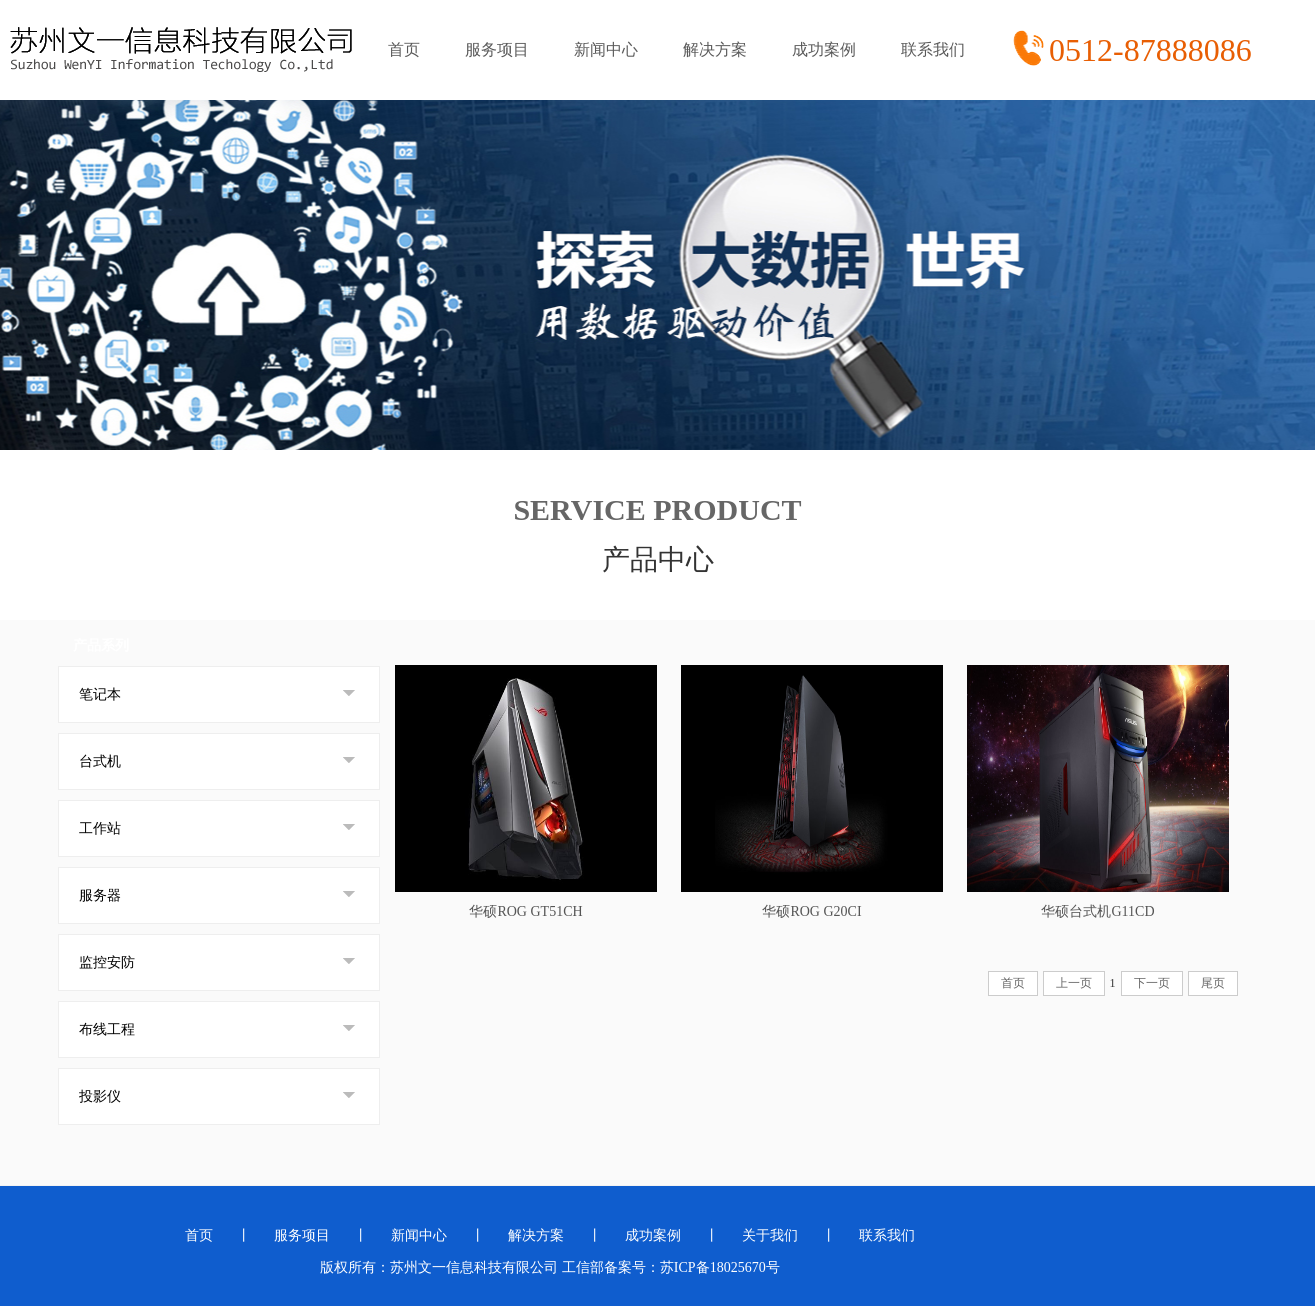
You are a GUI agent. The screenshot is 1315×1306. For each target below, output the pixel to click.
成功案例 (824, 49)
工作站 (100, 828)
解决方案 (715, 49)
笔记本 (100, 694)
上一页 (1074, 983)
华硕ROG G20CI (811, 911)
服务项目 (497, 49)
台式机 (100, 761)
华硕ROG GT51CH (525, 911)
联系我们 (933, 49)
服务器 (100, 895)
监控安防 (107, 962)
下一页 (1152, 983)
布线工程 (107, 1029)
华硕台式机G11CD (1097, 911)
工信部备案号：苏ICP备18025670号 (671, 1267)
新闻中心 (606, 49)
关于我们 (770, 1235)
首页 (404, 49)
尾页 (1213, 983)
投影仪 (100, 1096)
